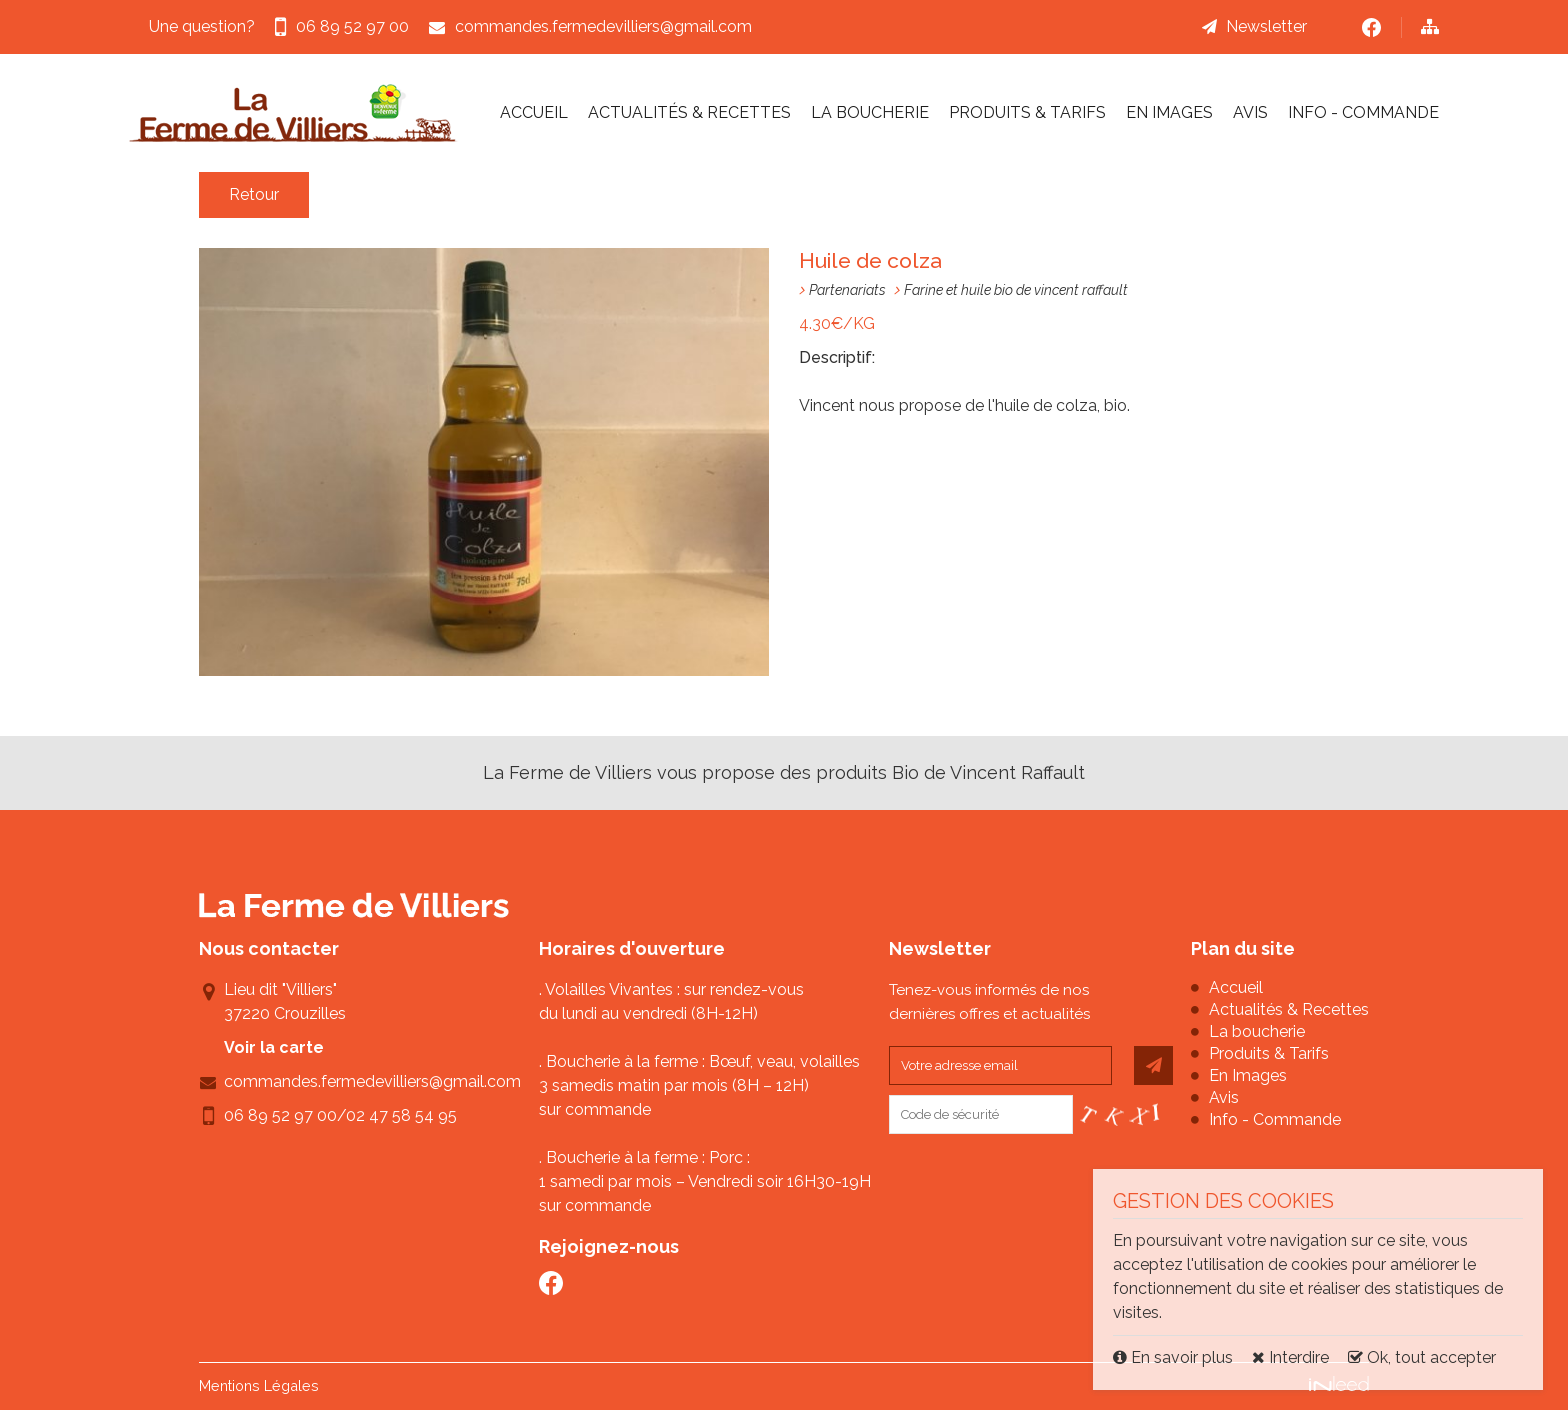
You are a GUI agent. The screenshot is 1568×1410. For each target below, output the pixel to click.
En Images (1169, 112)
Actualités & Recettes (689, 112)
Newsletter (1266, 26)
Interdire (1290, 1357)
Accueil (534, 112)
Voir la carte (274, 1047)
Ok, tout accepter (1422, 1357)
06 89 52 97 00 (280, 1115)
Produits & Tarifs (1027, 112)
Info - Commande (1363, 112)
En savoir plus (1175, 1357)
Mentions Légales (259, 1385)
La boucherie (870, 112)
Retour (254, 194)
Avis (1250, 112)
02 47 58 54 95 (401, 1115)
